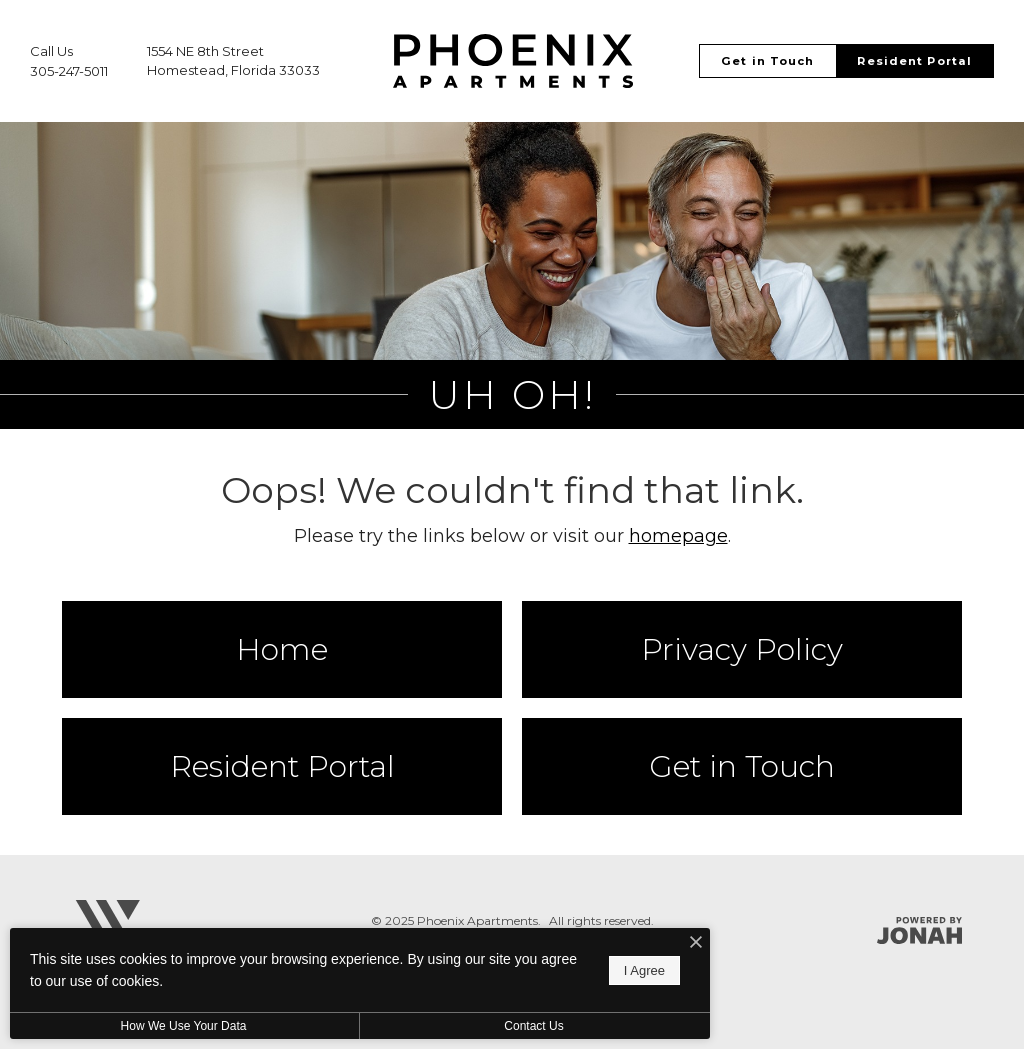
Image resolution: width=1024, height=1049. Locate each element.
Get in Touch (742, 766)
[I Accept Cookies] (696, 943)
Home (282, 649)
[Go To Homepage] (513, 61)
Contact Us (533, 1026)
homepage (678, 536)
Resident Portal (282, 766)
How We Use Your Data (184, 1026)
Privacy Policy (742, 649)
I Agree (644, 970)
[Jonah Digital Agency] (919, 930)
